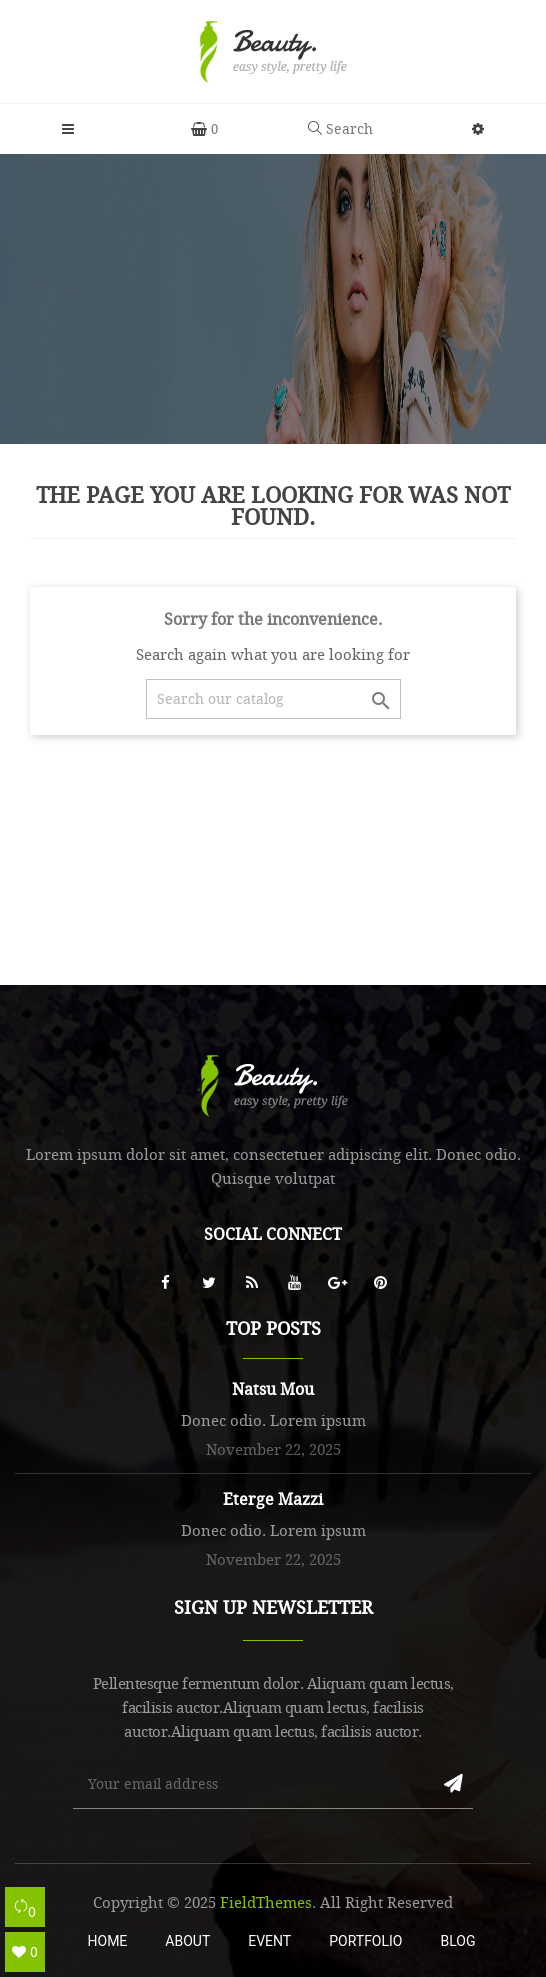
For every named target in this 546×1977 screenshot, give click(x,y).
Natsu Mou (273, 1389)
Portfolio (365, 1941)
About (187, 1941)
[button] (478, 129)
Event (269, 1941)
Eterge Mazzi (273, 1499)
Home (108, 1941)
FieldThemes (266, 1902)
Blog (457, 1941)
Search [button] (340, 128)
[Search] (273, 699)
